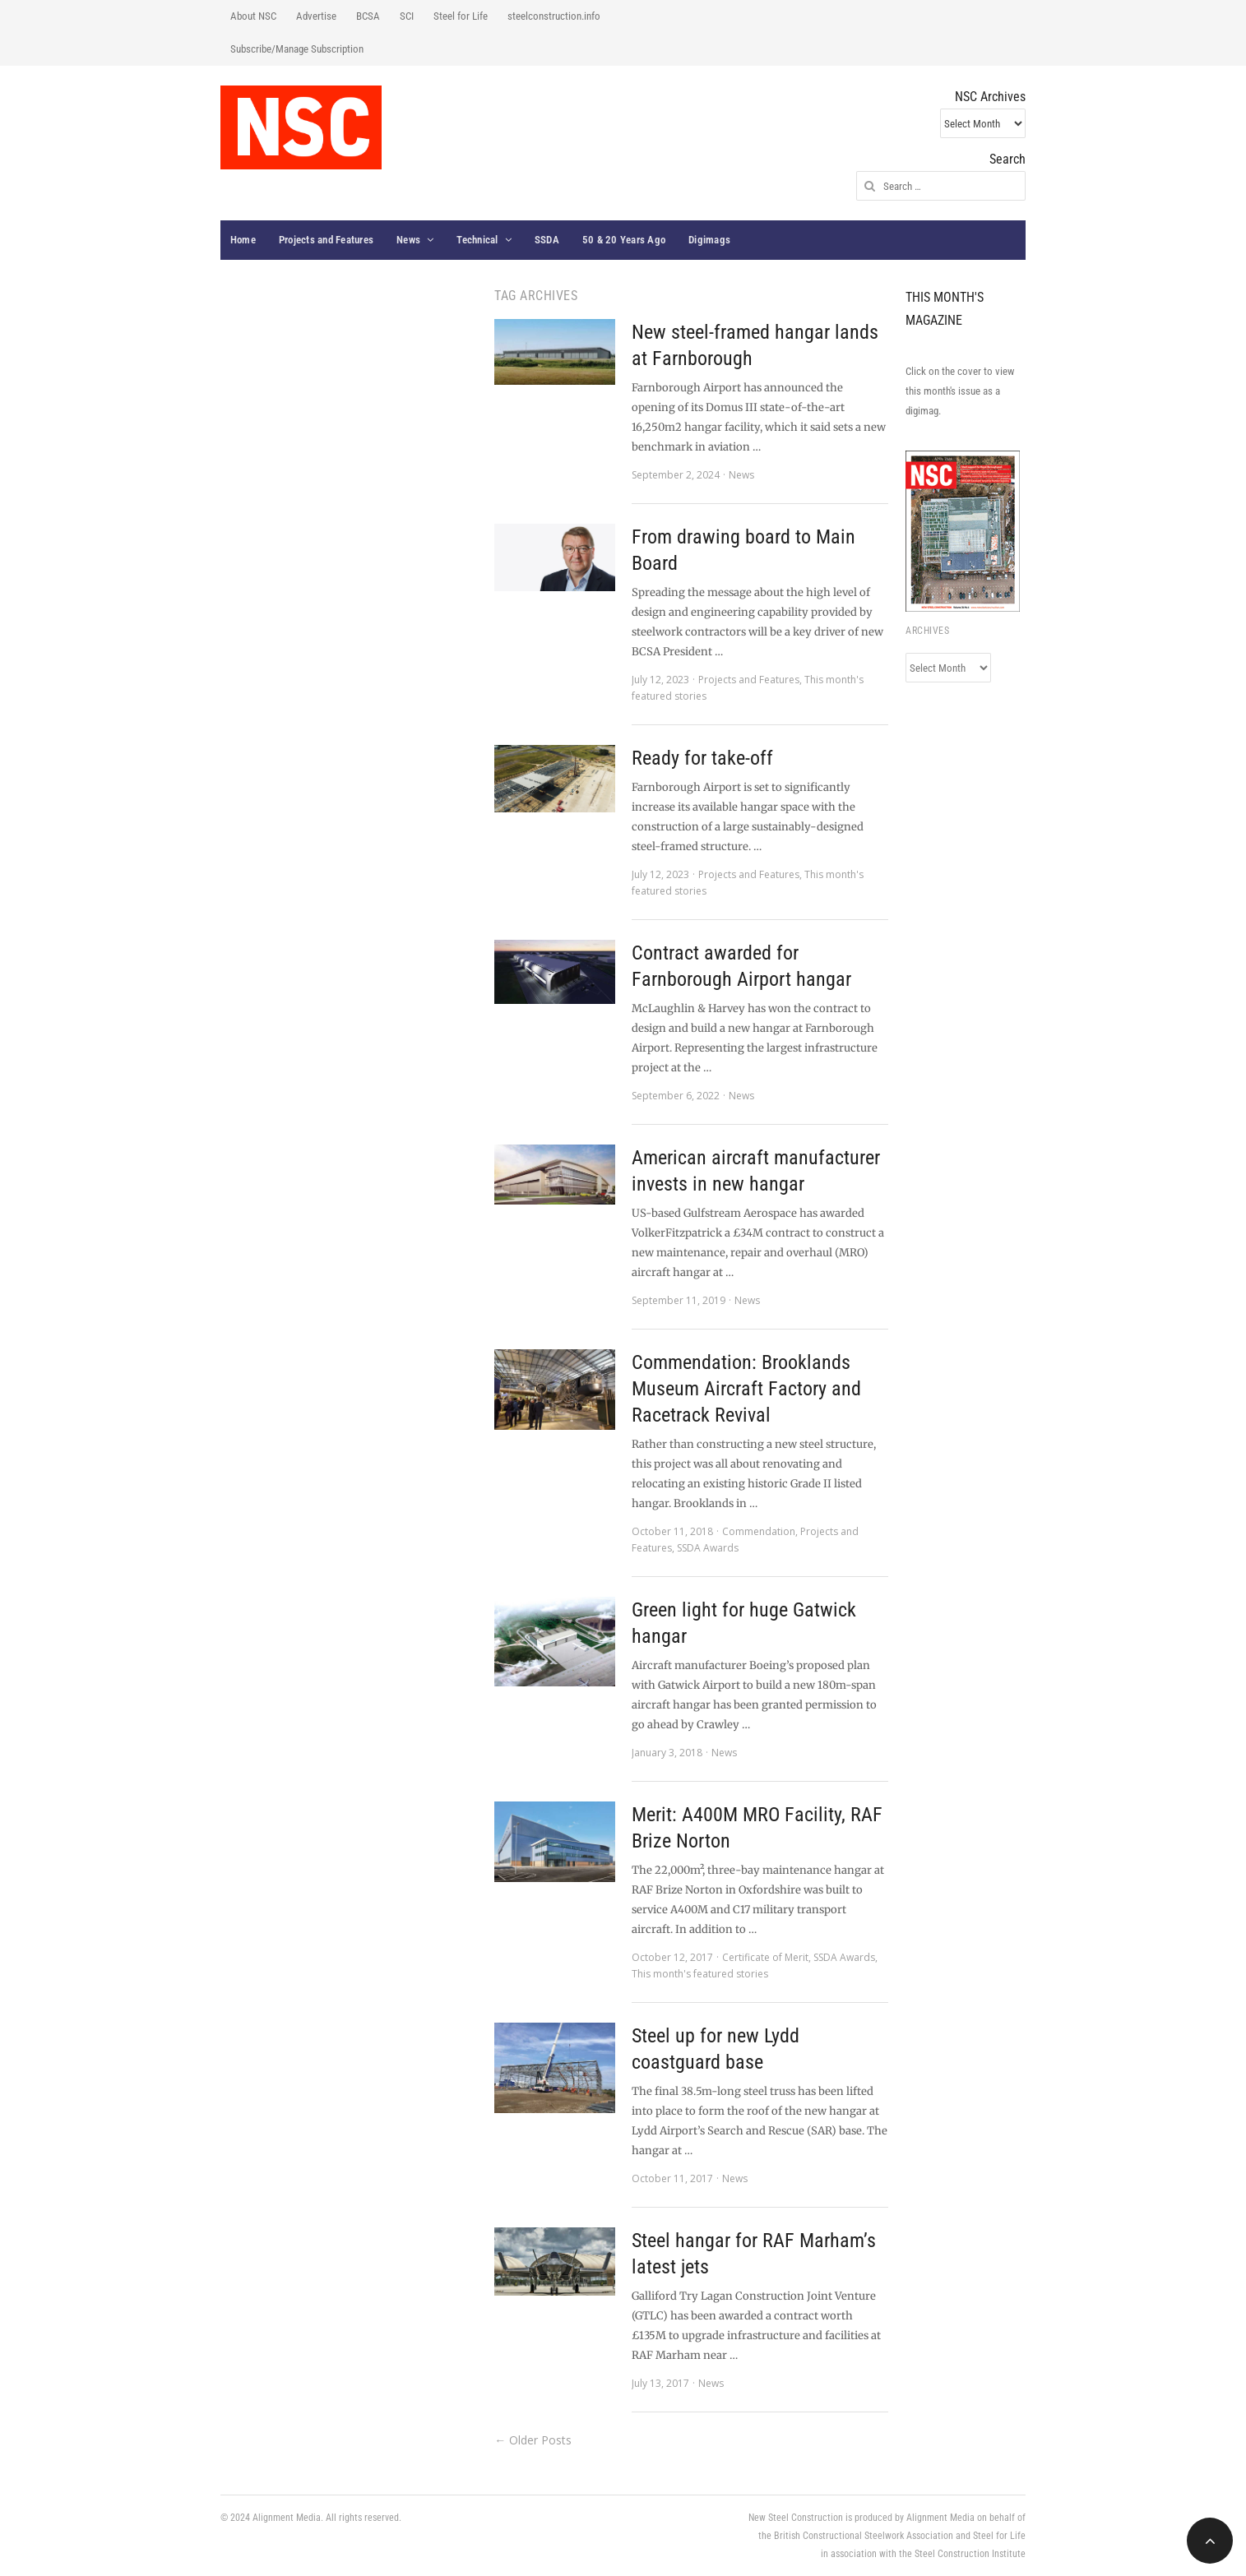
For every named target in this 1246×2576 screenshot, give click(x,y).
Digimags (709, 240)
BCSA (368, 16)
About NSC (253, 16)
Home (243, 240)
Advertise (316, 16)
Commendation (758, 1531)
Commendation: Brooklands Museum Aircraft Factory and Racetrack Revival (746, 1389)
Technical (477, 240)
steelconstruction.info (553, 16)
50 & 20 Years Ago (623, 240)
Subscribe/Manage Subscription (297, 49)
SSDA (547, 240)
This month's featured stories (700, 1974)
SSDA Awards (708, 1548)
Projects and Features (326, 240)
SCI (407, 16)
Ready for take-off (702, 758)
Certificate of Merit (765, 1957)
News (408, 240)
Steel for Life (460, 16)
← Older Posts (533, 2440)
